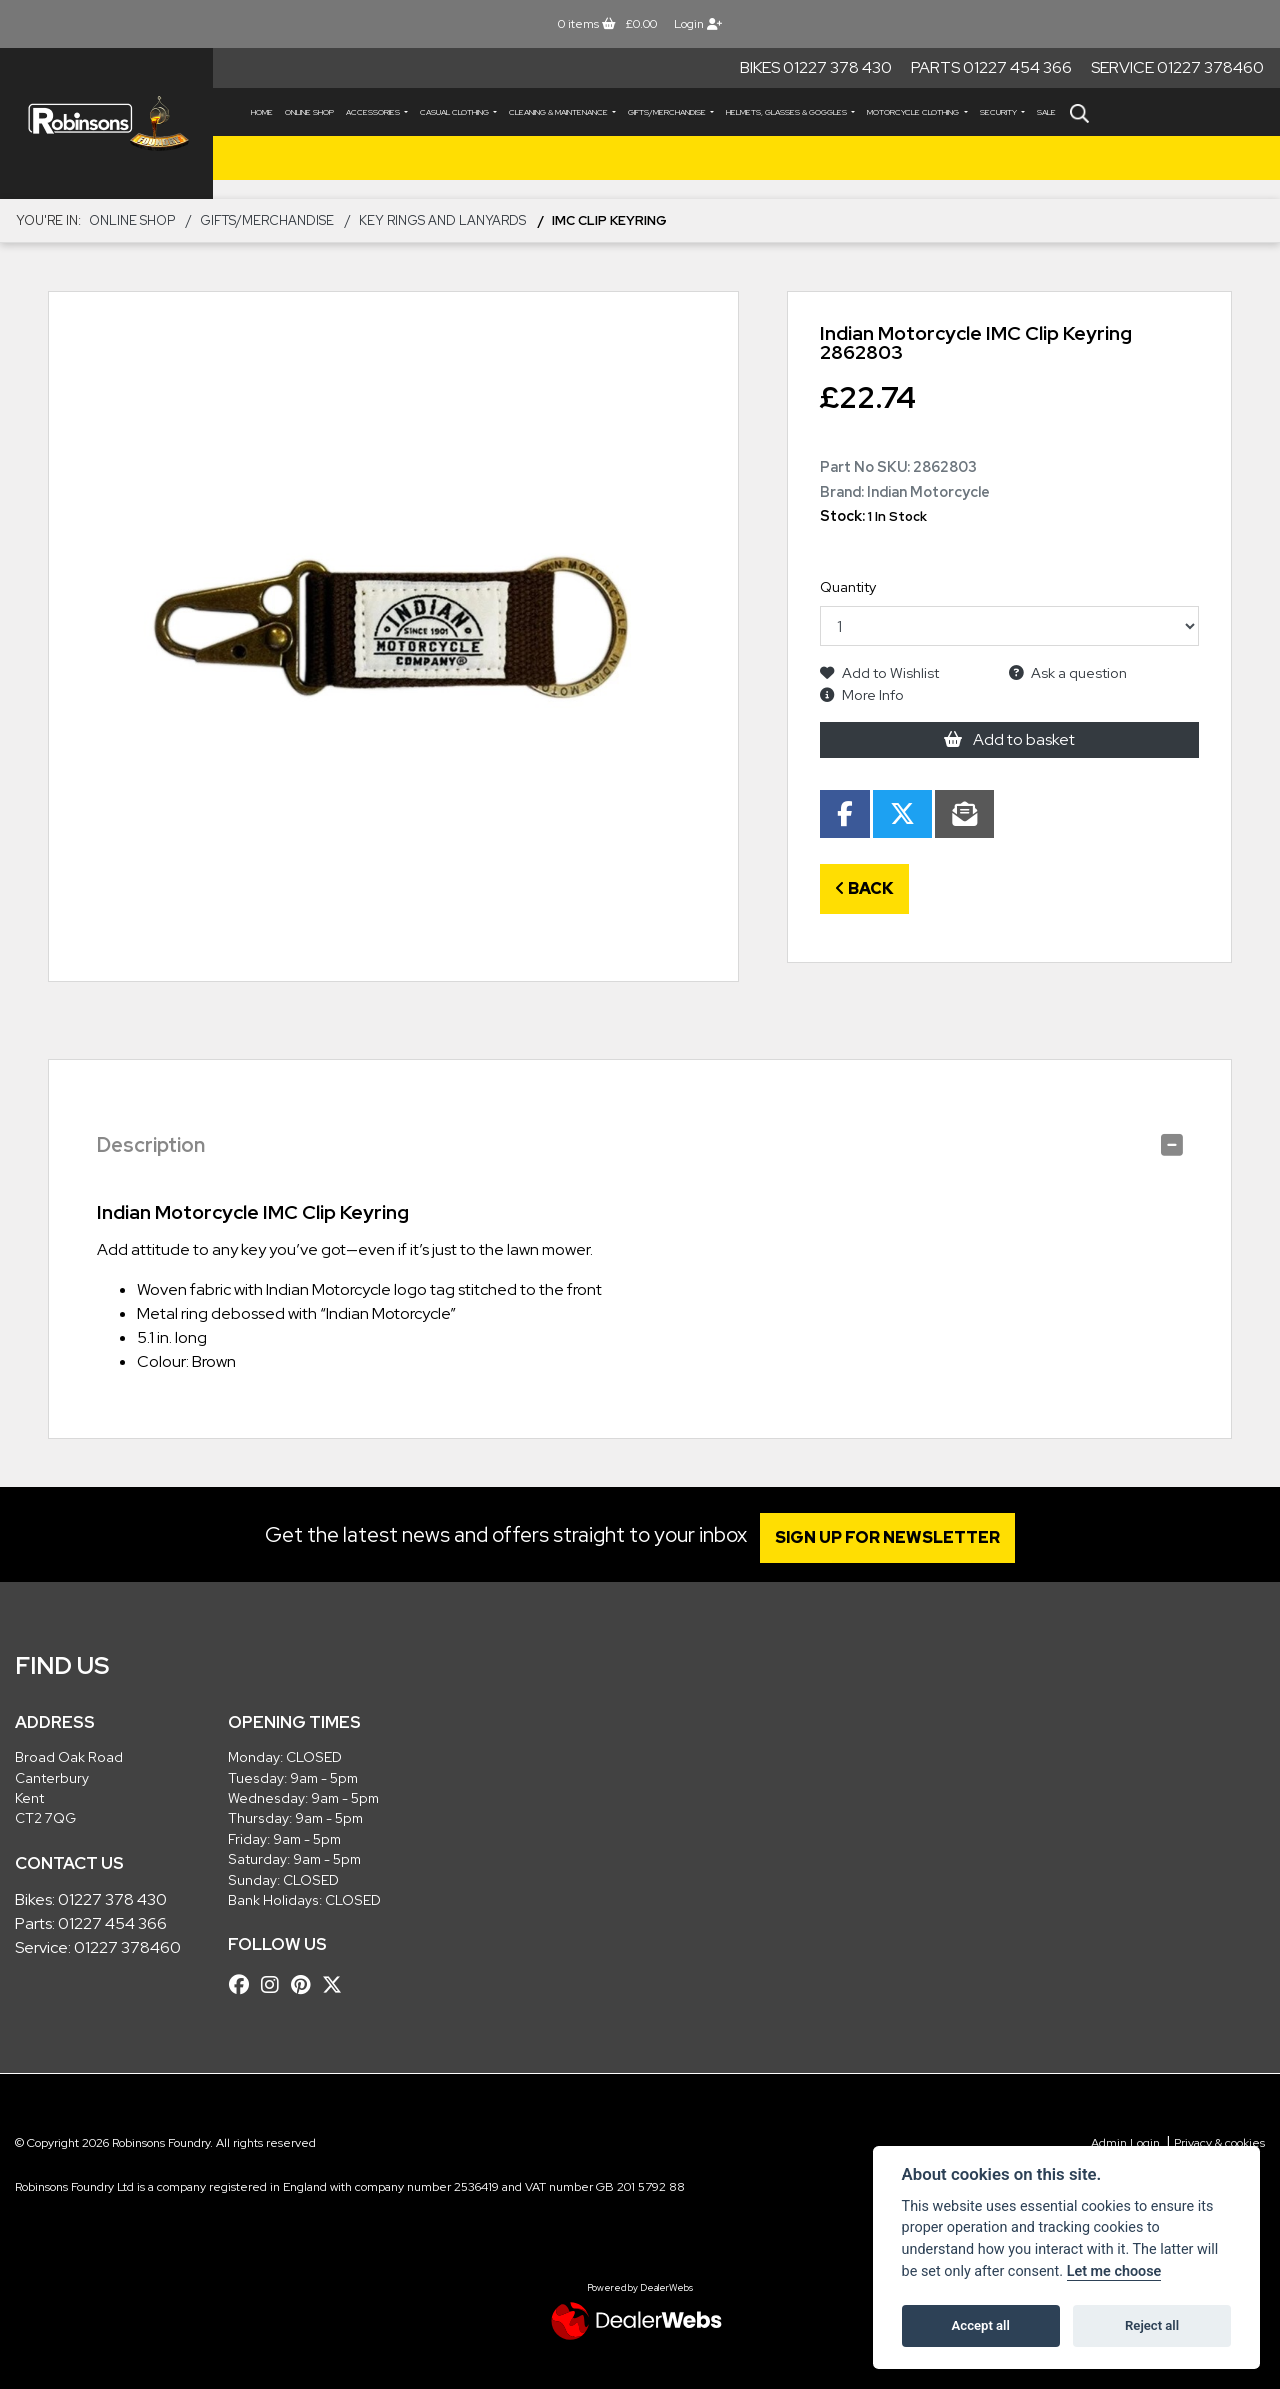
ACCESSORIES (374, 112)
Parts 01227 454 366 (991, 67)
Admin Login (1125, 2143)
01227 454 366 (112, 1923)
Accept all (981, 2325)
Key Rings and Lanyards (442, 220)
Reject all (1152, 2325)
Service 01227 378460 (1177, 67)
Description (151, 1145)
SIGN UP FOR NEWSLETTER (894, 1537)
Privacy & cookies (1219, 2143)
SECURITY (999, 112)
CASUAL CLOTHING (455, 112)
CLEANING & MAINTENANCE (559, 112)
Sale (1046, 112)
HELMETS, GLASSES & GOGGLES (787, 112)
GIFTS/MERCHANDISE (668, 112)
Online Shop (309, 112)
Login (698, 24)
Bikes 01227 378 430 (816, 67)
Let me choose (1114, 2271)
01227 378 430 (112, 1899)
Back (864, 888)
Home (262, 112)
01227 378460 (127, 1947)
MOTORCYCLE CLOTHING (914, 112)
